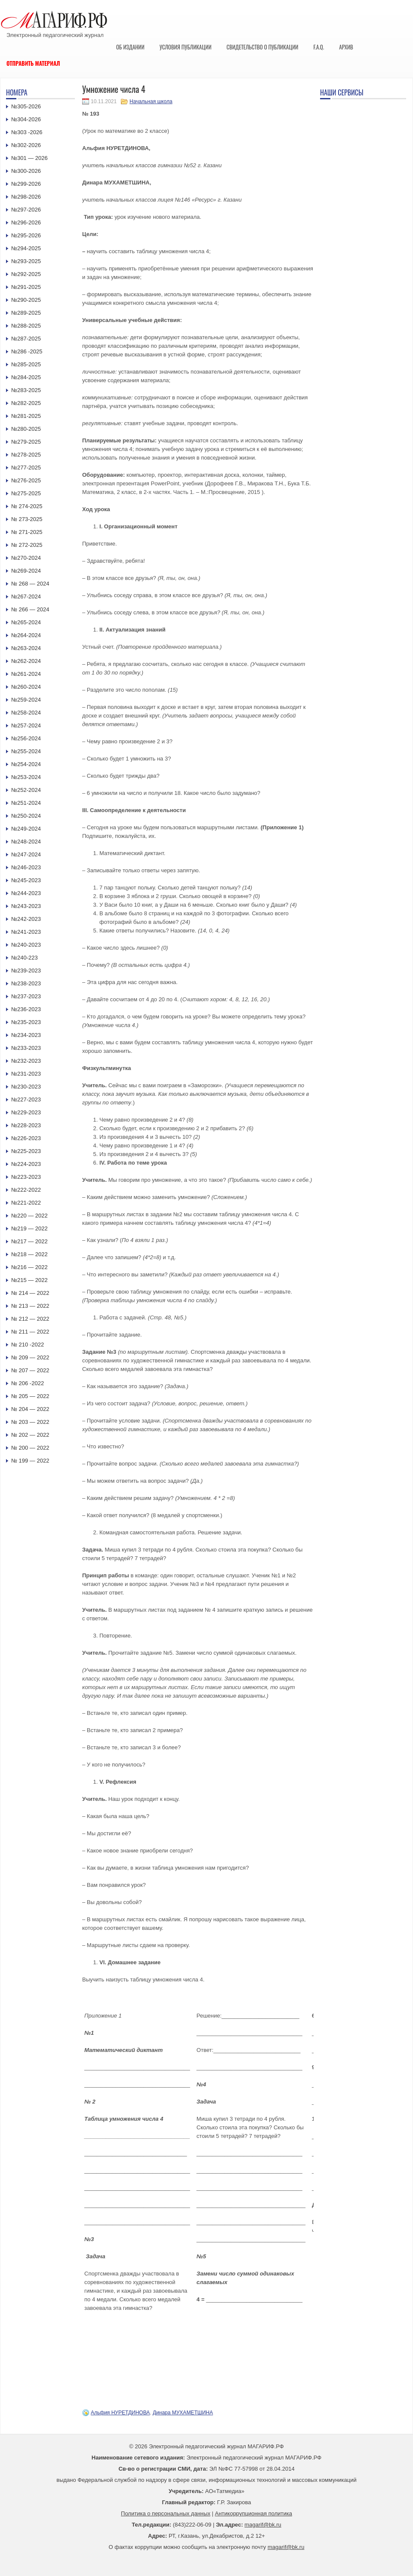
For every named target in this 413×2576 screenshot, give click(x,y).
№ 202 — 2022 (30, 1435)
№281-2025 (26, 416)
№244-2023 (26, 893)
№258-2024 (26, 712)
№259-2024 (26, 699)
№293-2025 (26, 261)
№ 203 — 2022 (30, 1422)
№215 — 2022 (29, 1280)
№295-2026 (26, 235)
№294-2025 (26, 248)
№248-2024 (26, 841)
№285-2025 (26, 364)
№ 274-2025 (27, 506)
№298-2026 (26, 196)
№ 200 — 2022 (30, 1447)
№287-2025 (26, 338)
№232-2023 (26, 1061)
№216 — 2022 (29, 1267)
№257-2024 (26, 725)
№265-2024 (26, 622)
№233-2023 (26, 1048)
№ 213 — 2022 (30, 1306)
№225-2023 (26, 1151)
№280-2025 (26, 429)
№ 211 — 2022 (30, 1331)
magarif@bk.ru (262, 2524)
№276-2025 (26, 480)
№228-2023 (26, 1125)
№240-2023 (26, 944)
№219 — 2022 (29, 1228)
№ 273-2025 (27, 519)
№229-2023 (26, 1112)
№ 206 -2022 (27, 1383)
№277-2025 (26, 467)
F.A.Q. (318, 47)
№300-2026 (26, 171)
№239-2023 (26, 970)
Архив (346, 47)
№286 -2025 (27, 351)
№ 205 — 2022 (30, 1396)
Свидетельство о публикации (262, 47)
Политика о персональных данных (165, 2513)
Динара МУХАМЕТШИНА (183, 2413)
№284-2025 (26, 377)
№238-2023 (26, 983)
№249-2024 (26, 828)
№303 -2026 (27, 132)
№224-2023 (26, 1164)
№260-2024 (26, 687)
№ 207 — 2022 (30, 1370)
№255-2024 (26, 751)
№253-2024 (26, 777)
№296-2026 (26, 222)
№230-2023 (26, 1086)
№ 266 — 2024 (30, 609)
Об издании (130, 47)
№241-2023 (26, 932)
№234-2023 (26, 1035)
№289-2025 (26, 313)
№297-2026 (26, 209)
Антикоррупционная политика (253, 2513)
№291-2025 (26, 287)
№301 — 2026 (29, 158)
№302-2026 (26, 145)
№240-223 (24, 957)
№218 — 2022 (29, 1254)
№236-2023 (26, 1009)
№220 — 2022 (29, 1215)
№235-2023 (26, 1022)
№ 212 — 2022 (30, 1319)
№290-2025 (26, 300)
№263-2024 (26, 648)
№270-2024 (26, 558)
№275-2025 (26, 493)
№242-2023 (26, 919)
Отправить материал (33, 63)
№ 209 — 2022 (30, 1357)
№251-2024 (26, 803)
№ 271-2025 (27, 532)
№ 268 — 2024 (30, 583)
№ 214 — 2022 (30, 1293)
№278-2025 (26, 454)
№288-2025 (26, 325)
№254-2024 (26, 764)
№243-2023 (26, 906)
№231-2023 (26, 1073)
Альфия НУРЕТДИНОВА (120, 2413)
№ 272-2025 (27, 545)
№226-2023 (26, 1138)
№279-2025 (26, 442)
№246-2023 (26, 867)
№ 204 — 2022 (30, 1409)
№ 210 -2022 (27, 1344)
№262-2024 (26, 661)
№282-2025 (26, 403)
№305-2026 (26, 106)
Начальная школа (151, 101)
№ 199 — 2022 (30, 1460)
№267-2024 (26, 596)
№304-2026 (26, 119)
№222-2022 (26, 1190)
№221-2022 (26, 1202)
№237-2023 (26, 996)
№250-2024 (26, 816)
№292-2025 (26, 274)
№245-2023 (26, 880)
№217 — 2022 (29, 1241)
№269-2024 (26, 570)
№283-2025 (26, 390)
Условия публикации (186, 47)
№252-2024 (26, 790)
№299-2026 (26, 184)
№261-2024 (26, 674)
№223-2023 (26, 1177)
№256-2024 (26, 738)
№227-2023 (26, 1099)
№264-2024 (26, 635)
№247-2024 (26, 854)
